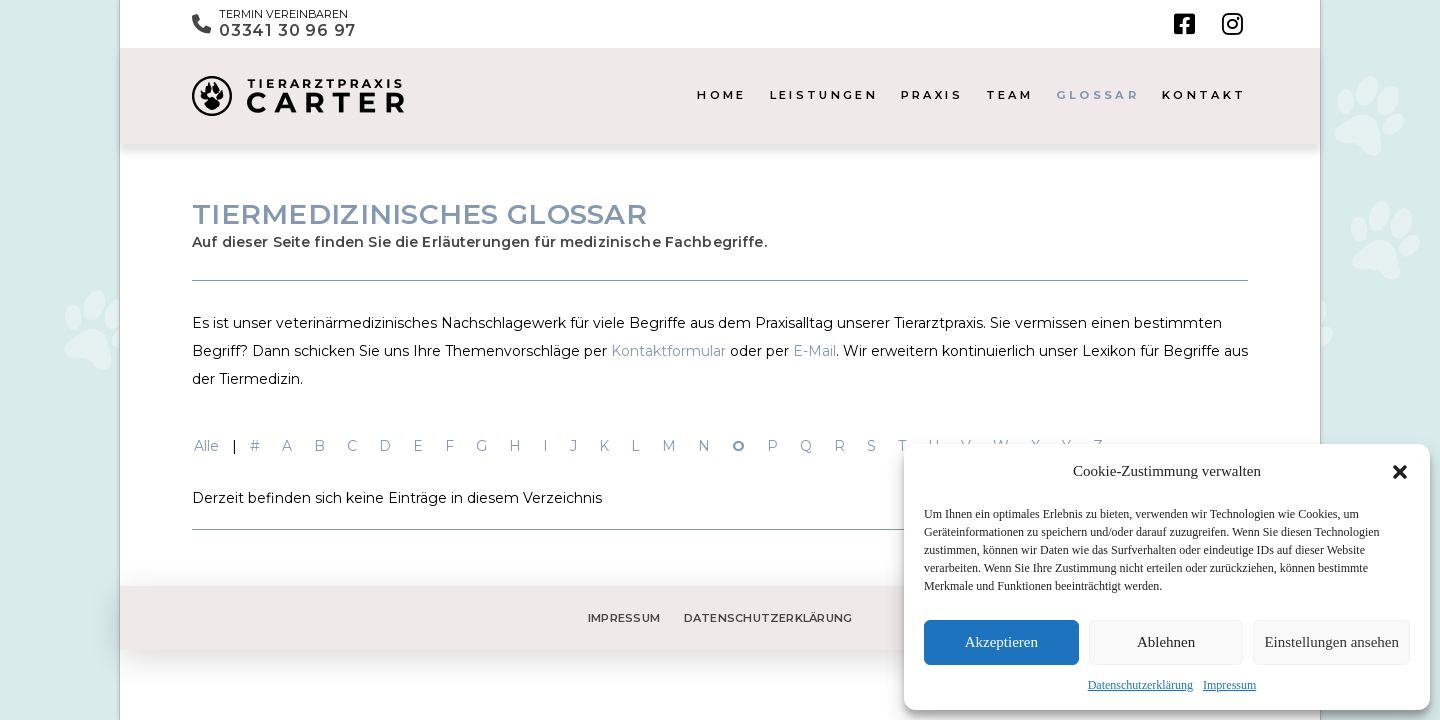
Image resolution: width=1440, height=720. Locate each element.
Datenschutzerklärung (1140, 685)
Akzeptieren (1001, 642)
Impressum (1229, 685)
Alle (206, 446)
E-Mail (814, 351)
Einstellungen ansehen (1331, 642)
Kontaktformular (668, 351)
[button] (1400, 472)
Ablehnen (1166, 642)
